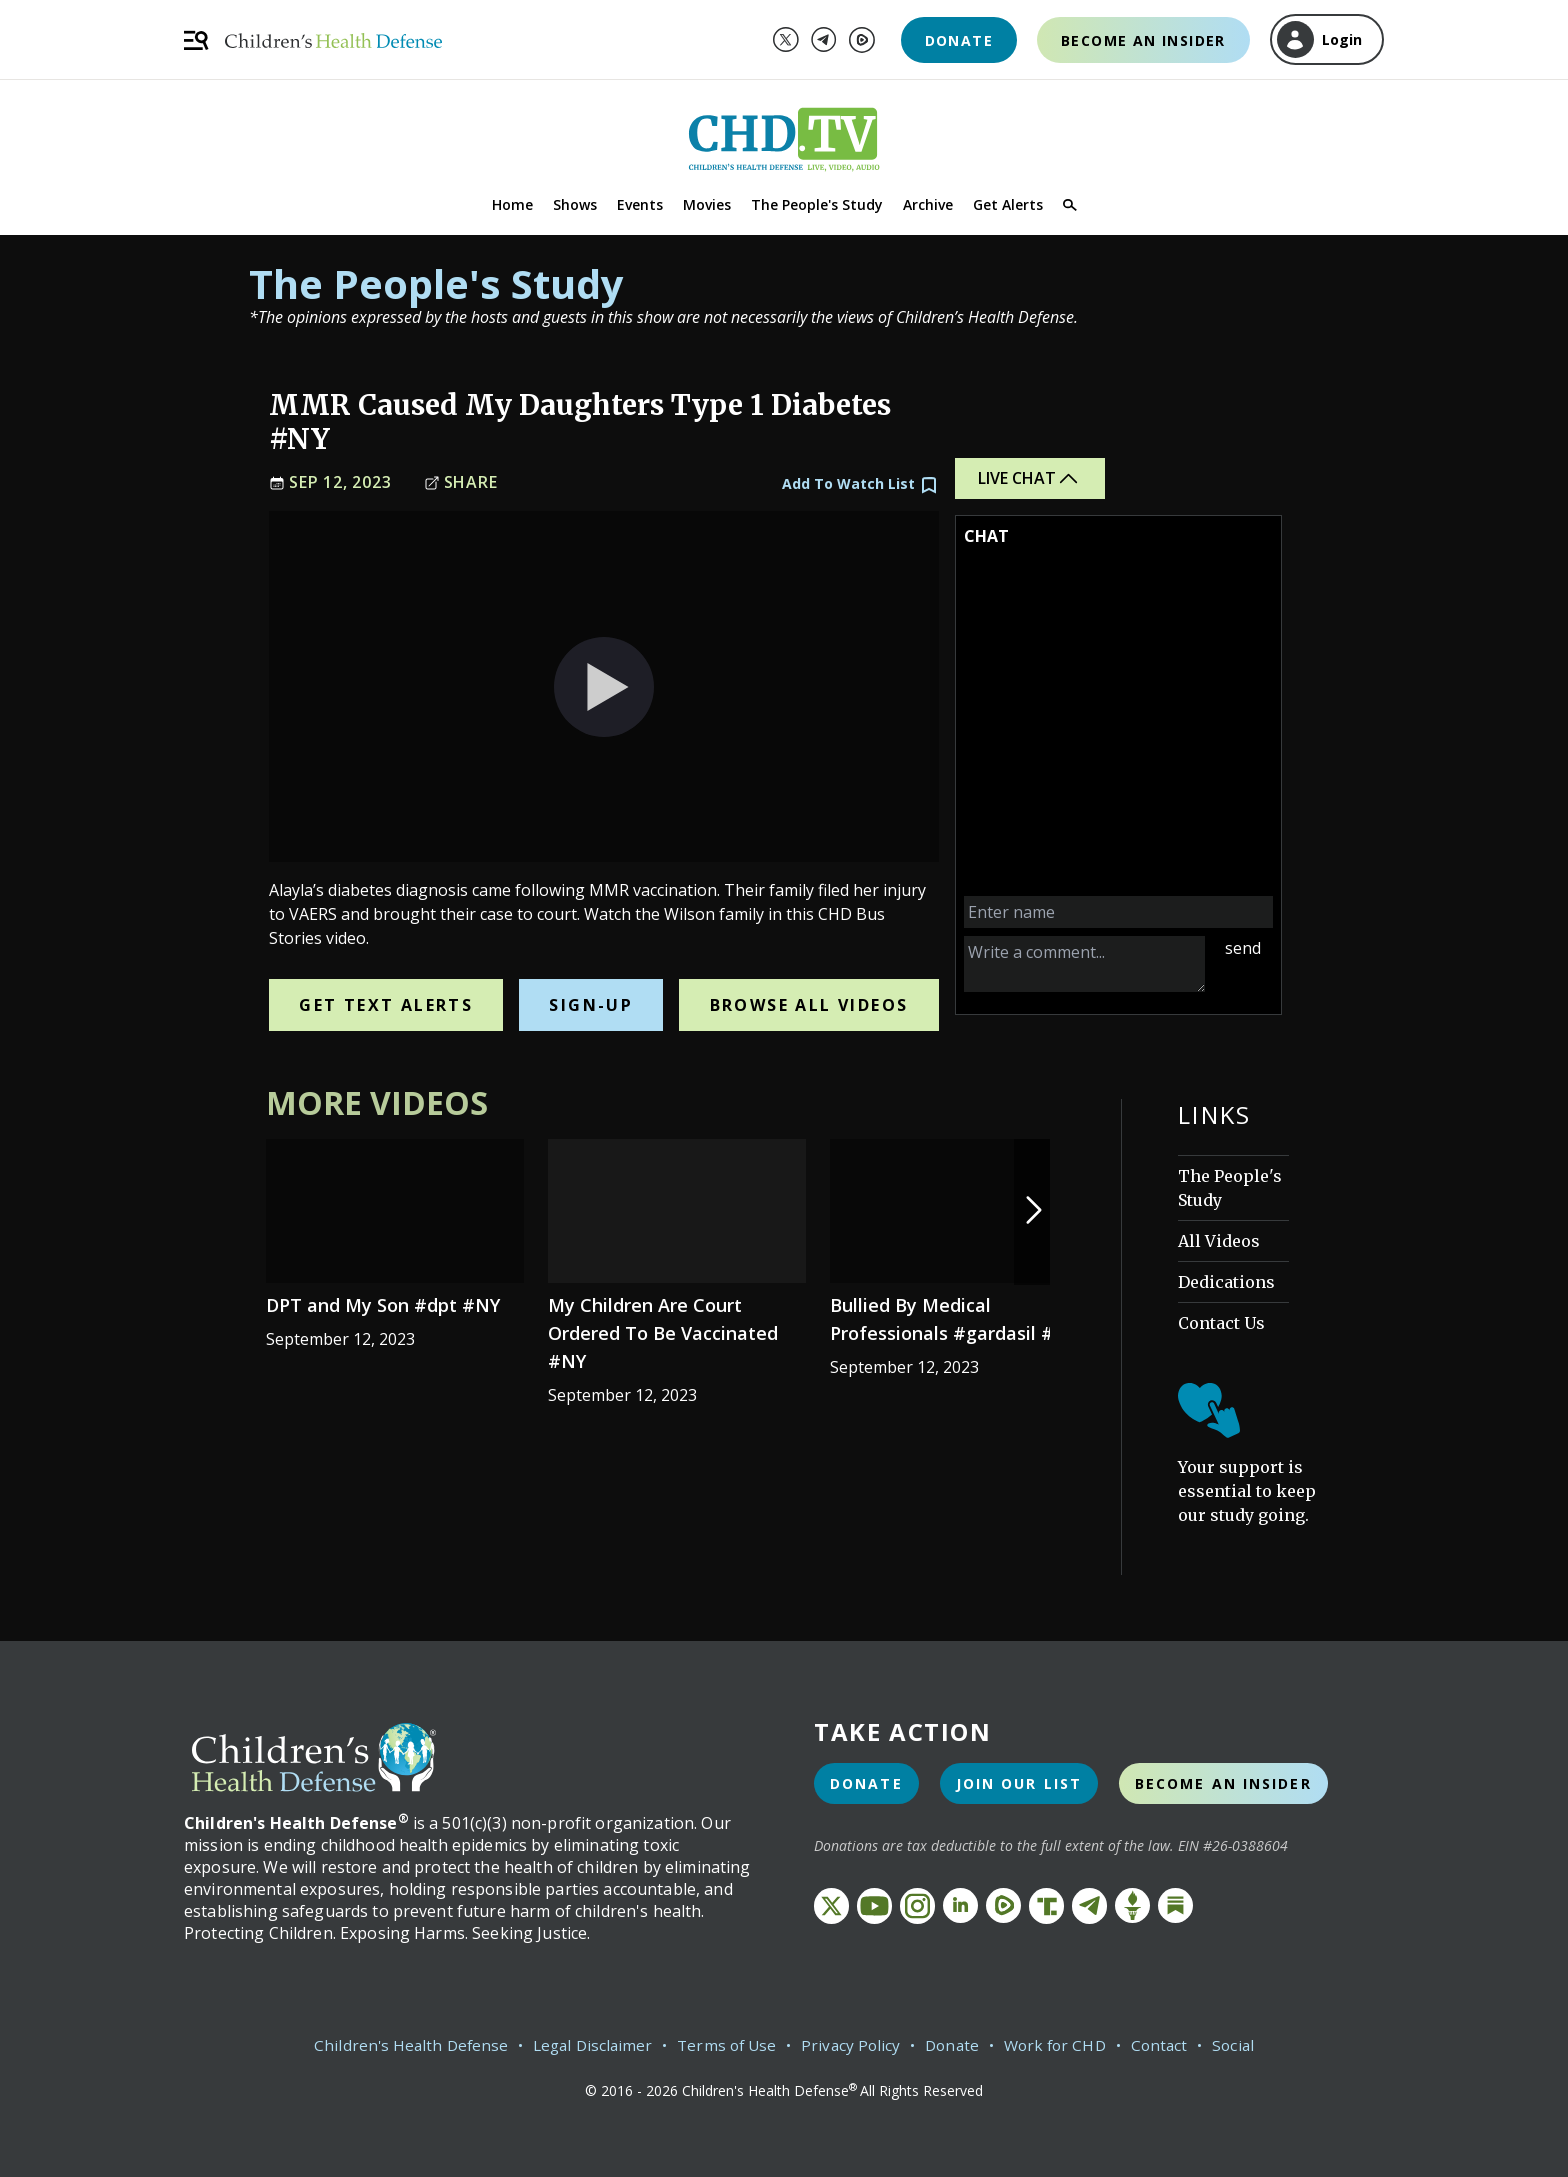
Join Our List (1019, 1783)
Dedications (1226, 1282)
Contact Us (1221, 1323)
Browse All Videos (809, 1005)
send (1243, 948)
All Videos (1219, 1241)
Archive (928, 204)
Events (640, 204)
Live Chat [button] (1029, 478)
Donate (959, 40)
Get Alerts (1008, 204)
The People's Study (817, 204)
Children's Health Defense (400, 2045)
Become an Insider (1143, 40)
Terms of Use (724, 2045)
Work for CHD (1061, 2045)
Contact (1169, 2045)
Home (512, 204)
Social (1245, 2045)
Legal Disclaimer (586, 2045)
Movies (707, 204)
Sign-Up (591, 1005)
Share (461, 482)
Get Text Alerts (386, 1005)
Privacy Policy (851, 2045)
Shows (575, 204)
